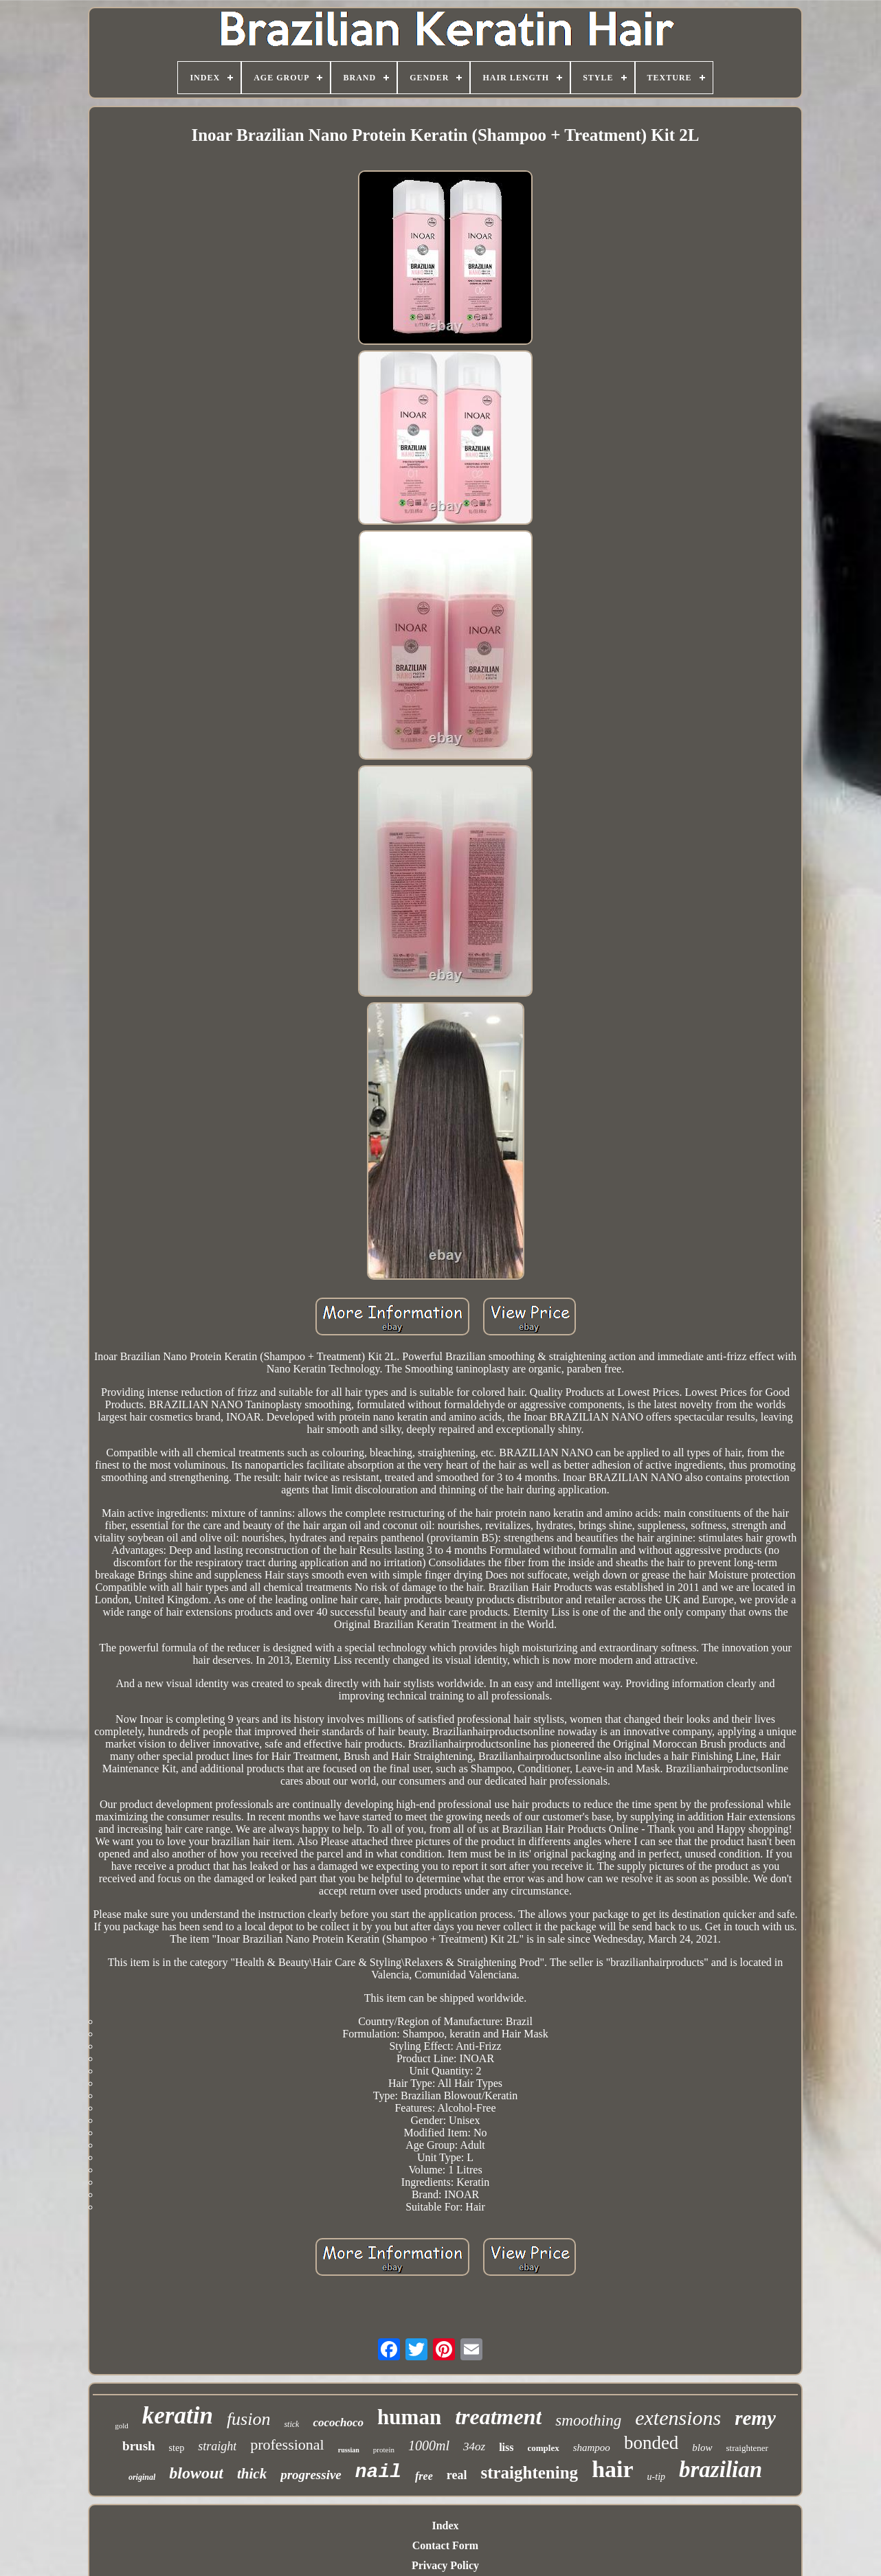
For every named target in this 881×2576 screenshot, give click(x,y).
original (142, 2477)
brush (138, 2446)
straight (217, 2446)
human (409, 2417)
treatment (498, 2416)
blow (702, 2447)
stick (291, 2424)
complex (543, 2448)
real (457, 2475)
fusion (249, 2419)
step (177, 2448)
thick (252, 2473)
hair (612, 2469)
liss (506, 2447)
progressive (311, 2474)
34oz (474, 2446)
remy (755, 2418)
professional (287, 2444)
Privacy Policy (445, 2565)
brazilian (720, 2469)
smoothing (588, 2420)
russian (348, 2450)
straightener (747, 2448)
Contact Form (445, 2545)
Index (445, 2525)
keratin (177, 2415)
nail (378, 2472)
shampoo (591, 2447)
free (424, 2476)
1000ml (428, 2445)
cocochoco (338, 2422)
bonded (651, 2442)
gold (122, 2425)
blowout (196, 2473)
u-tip (656, 2477)
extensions (678, 2417)
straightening (529, 2472)
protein (383, 2449)
